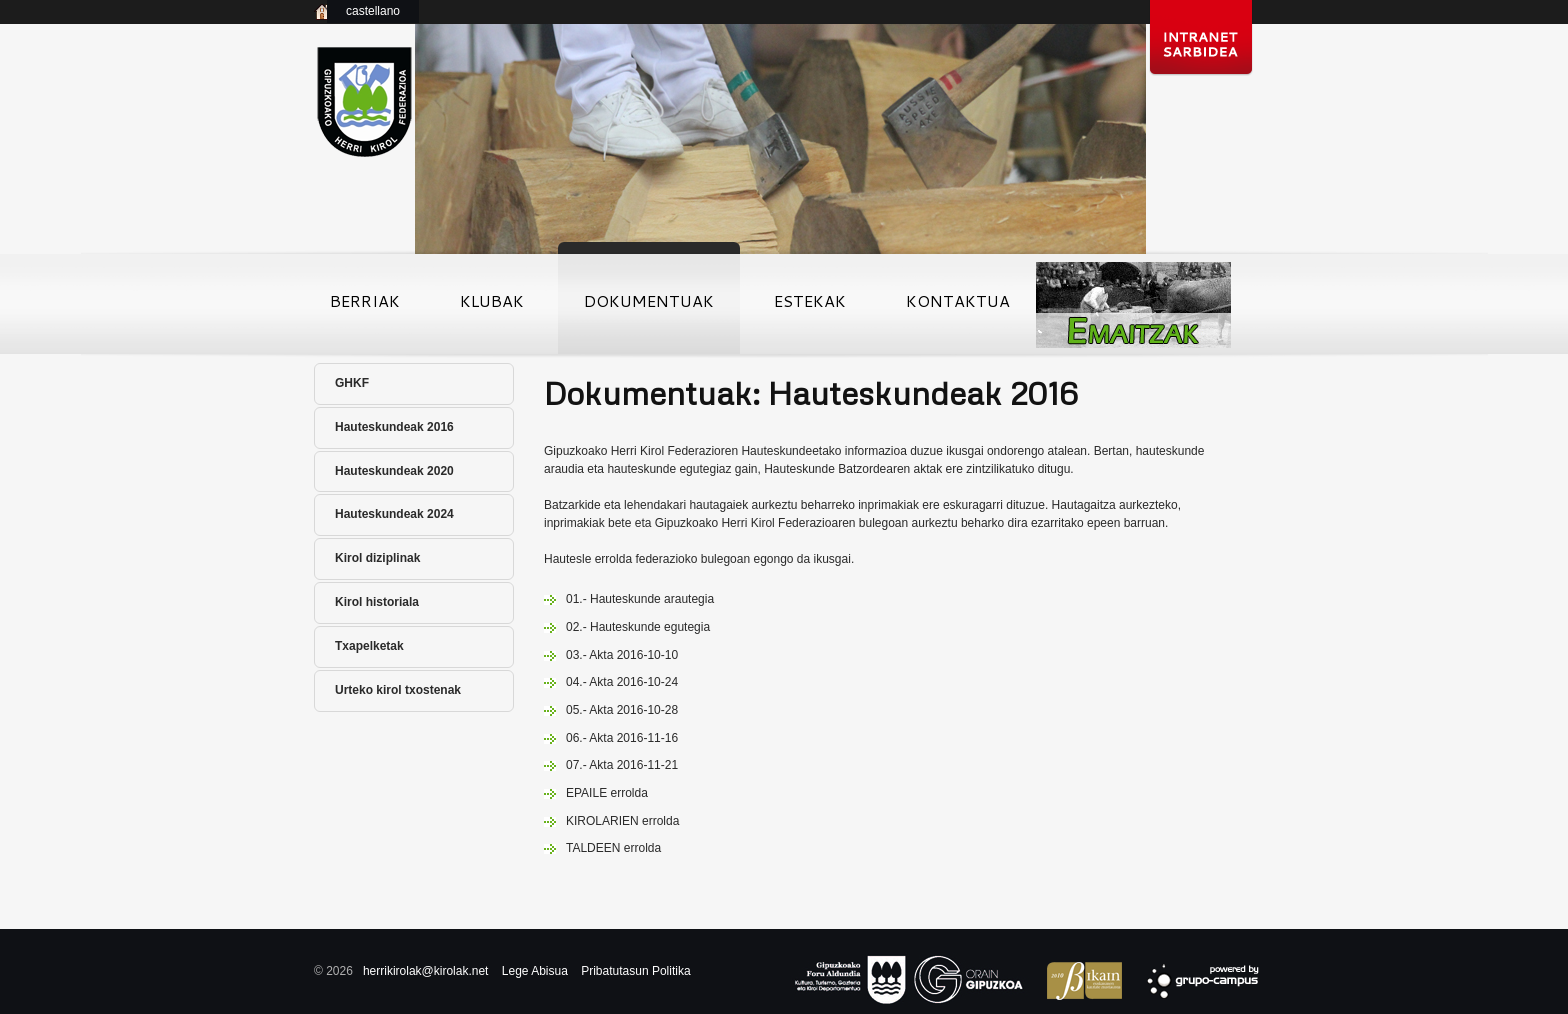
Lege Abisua (535, 971)
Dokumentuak (649, 307)
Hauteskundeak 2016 (394, 427)
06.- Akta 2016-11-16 (622, 738)
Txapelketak (369, 646)
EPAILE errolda (607, 793)
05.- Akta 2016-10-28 (622, 710)
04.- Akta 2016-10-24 (622, 682)
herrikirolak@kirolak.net (426, 971)
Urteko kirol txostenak (398, 690)
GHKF (352, 383)
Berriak (365, 307)
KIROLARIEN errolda (622, 821)
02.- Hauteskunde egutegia (638, 627)
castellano (373, 11)
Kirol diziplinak (377, 558)
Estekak (810, 307)
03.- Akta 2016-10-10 (622, 655)
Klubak (492, 307)
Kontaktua (958, 307)
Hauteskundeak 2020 (394, 471)
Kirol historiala (377, 602)
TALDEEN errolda (613, 848)
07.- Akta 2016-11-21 (622, 765)
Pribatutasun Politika (635, 971)
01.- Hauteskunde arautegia (640, 599)
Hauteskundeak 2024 (394, 514)
